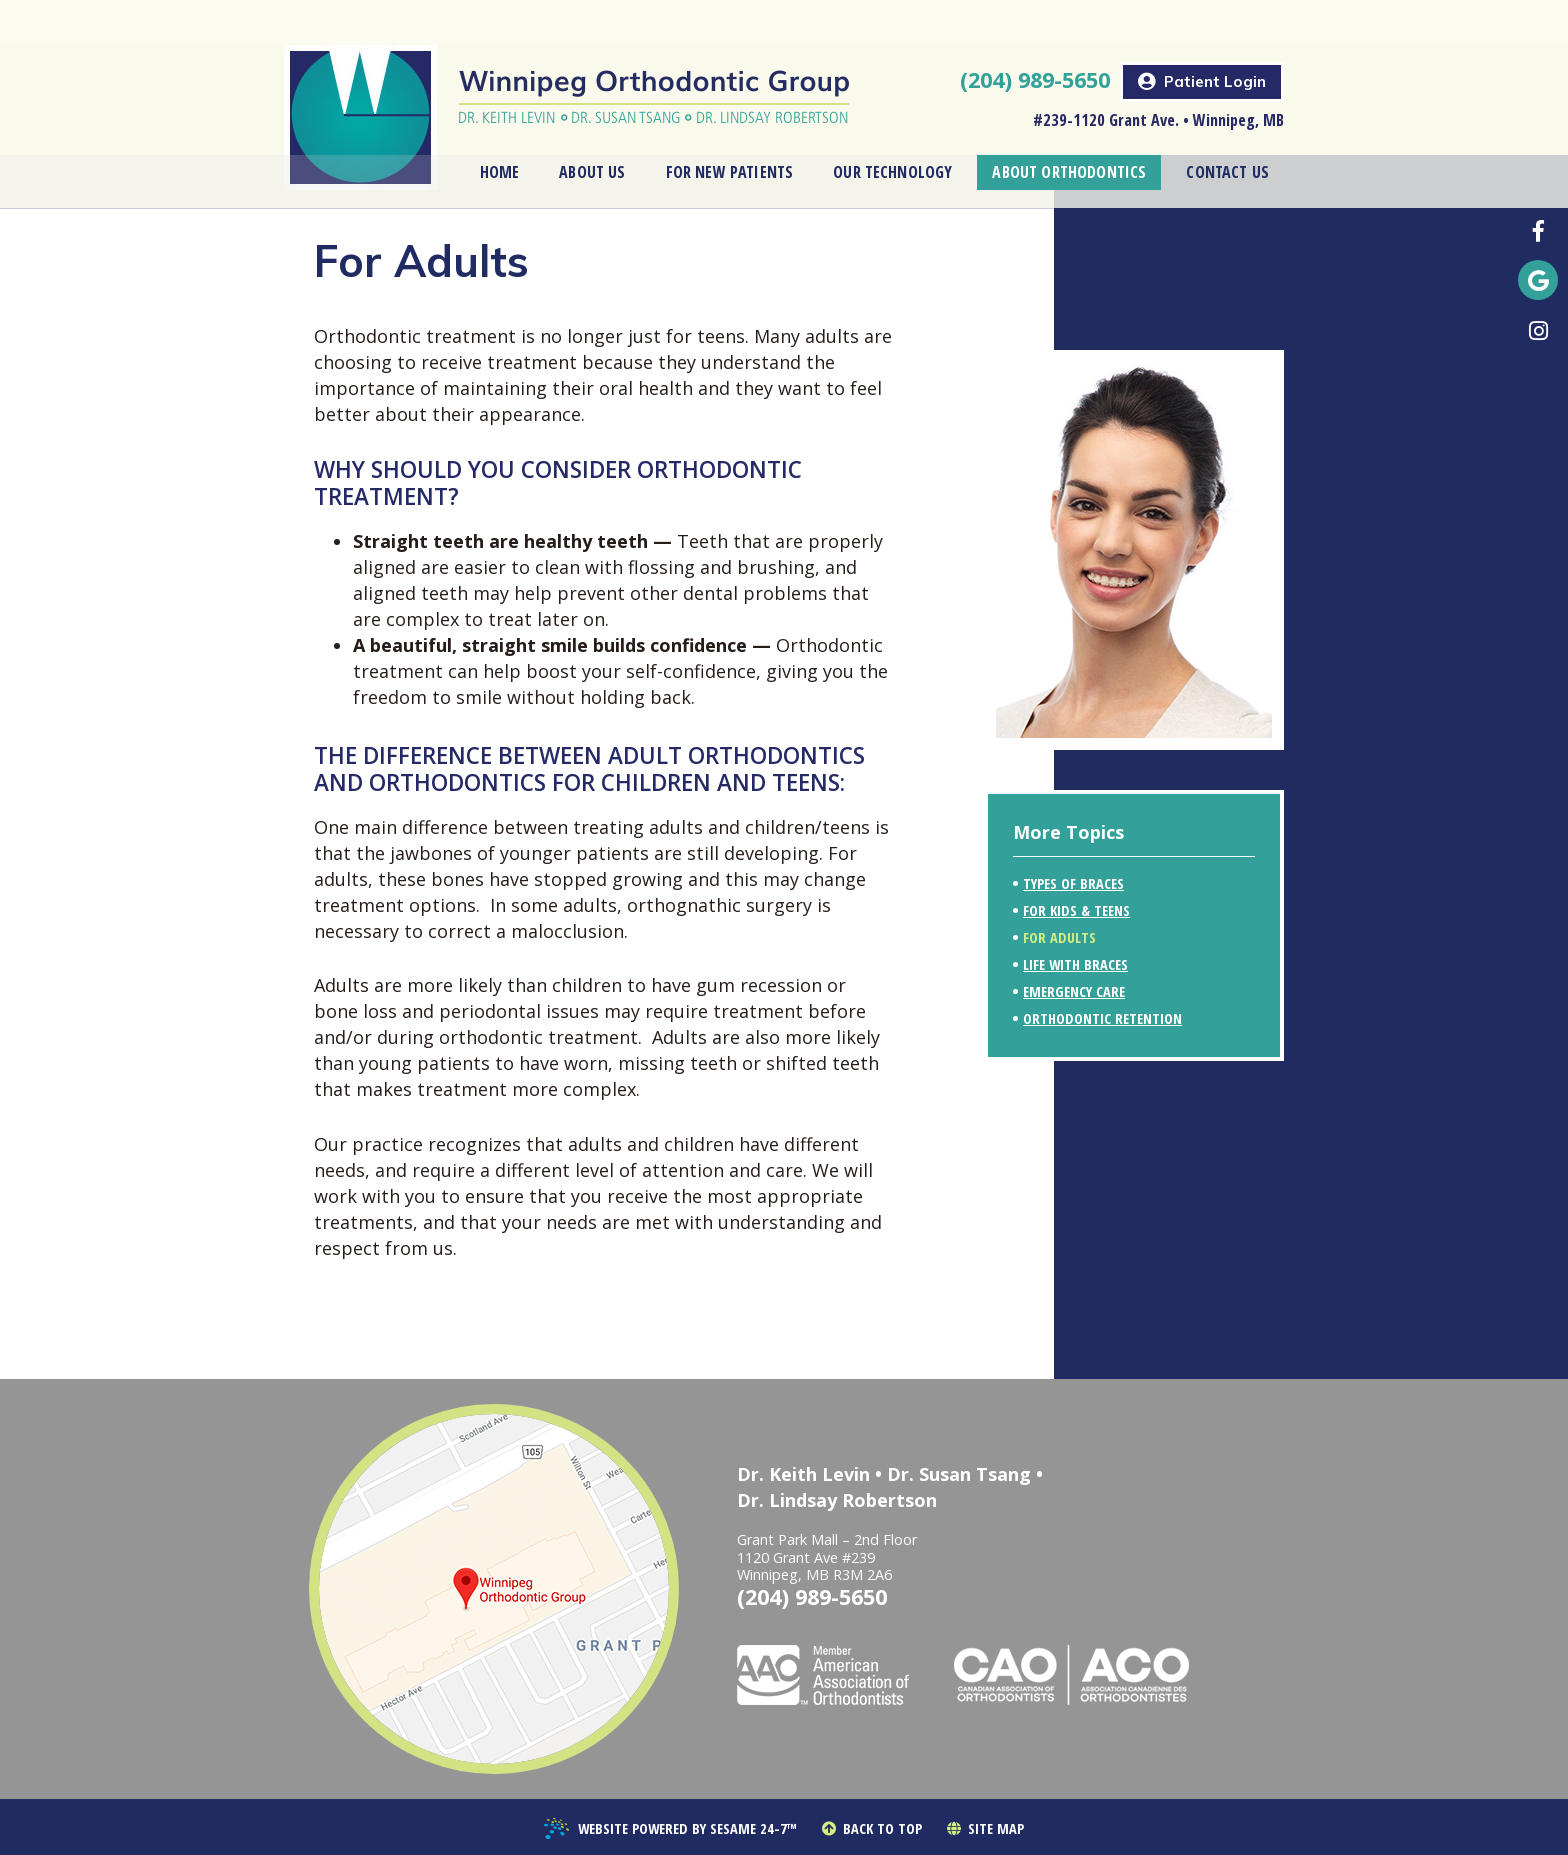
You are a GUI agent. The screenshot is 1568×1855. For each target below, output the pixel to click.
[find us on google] (1538, 280)
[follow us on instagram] (1538, 330)
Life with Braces (1075, 964)
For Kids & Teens (1076, 910)
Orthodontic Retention (1102, 1018)
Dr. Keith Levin (803, 1474)
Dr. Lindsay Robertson (837, 1500)
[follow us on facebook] (1538, 230)
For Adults (1059, 937)
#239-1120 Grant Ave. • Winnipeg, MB (1158, 75)
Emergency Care (1074, 991)
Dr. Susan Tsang (959, 1474)
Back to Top (872, 1829)
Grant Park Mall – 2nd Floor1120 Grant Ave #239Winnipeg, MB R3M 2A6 (827, 1557)
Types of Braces (1073, 883)
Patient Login (1202, 36)
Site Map (985, 1829)
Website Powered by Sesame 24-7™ (670, 1830)
